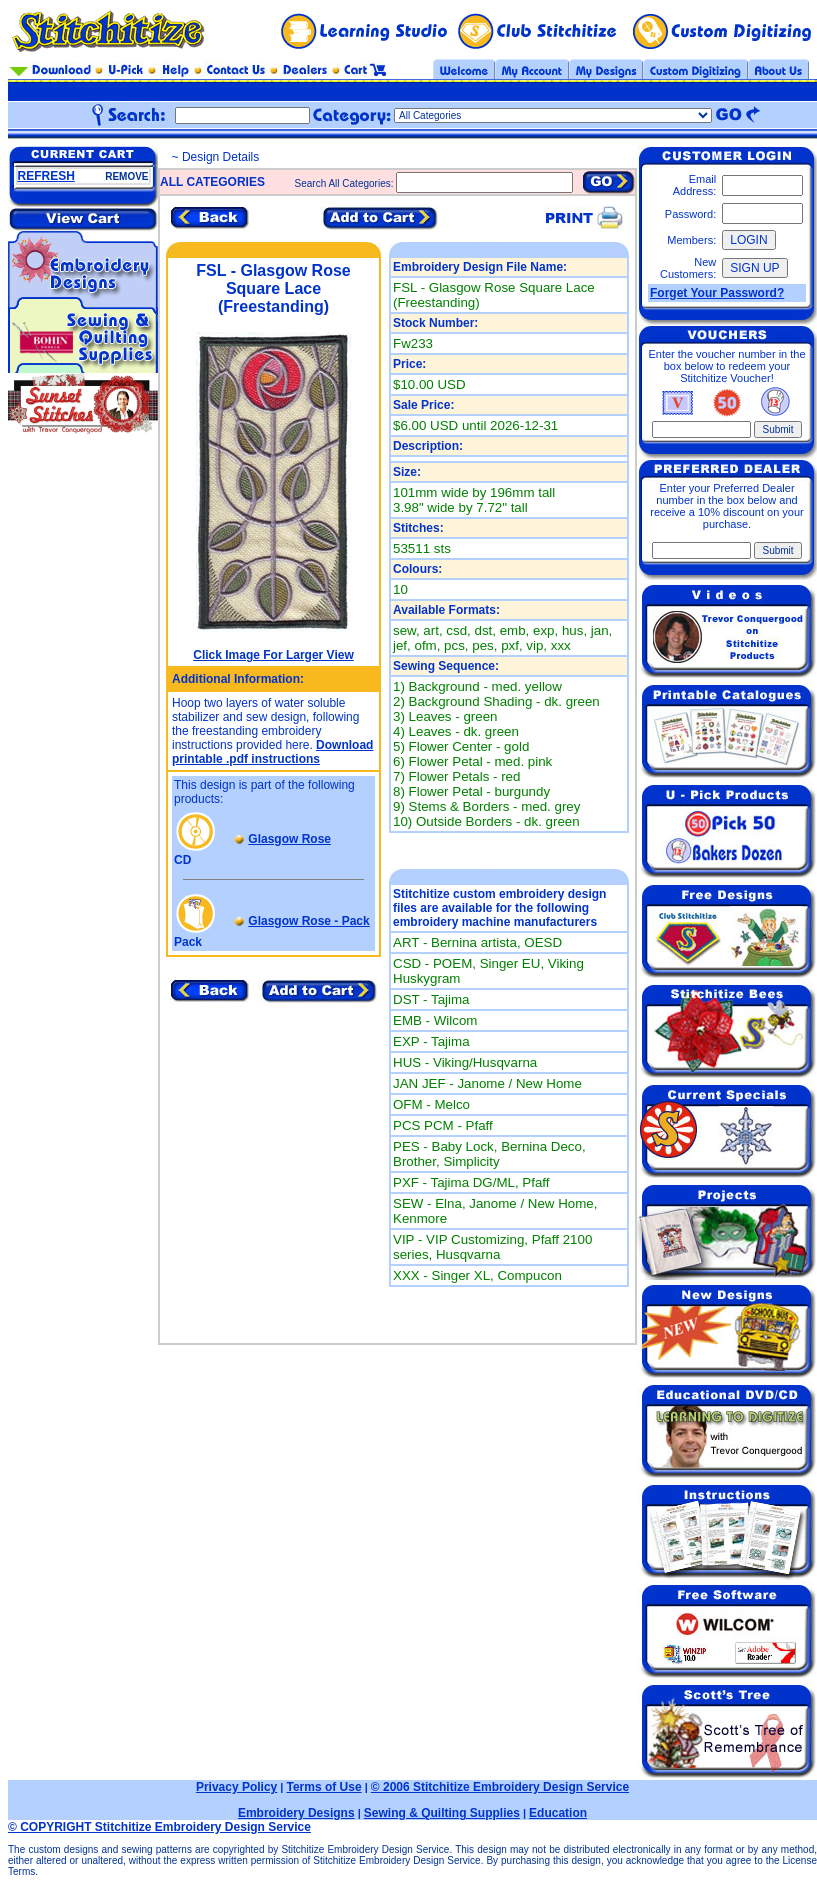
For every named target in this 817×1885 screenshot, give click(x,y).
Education (558, 1813)
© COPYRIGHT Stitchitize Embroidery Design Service (159, 1827)
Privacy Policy (236, 1787)
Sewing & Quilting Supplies (442, 1813)
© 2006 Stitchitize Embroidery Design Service (500, 1787)
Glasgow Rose (289, 839)
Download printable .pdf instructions (272, 752)
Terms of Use (323, 1787)
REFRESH (46, 176)
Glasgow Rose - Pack (308, 921)
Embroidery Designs (296, 1813)
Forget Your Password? (717, 293)
